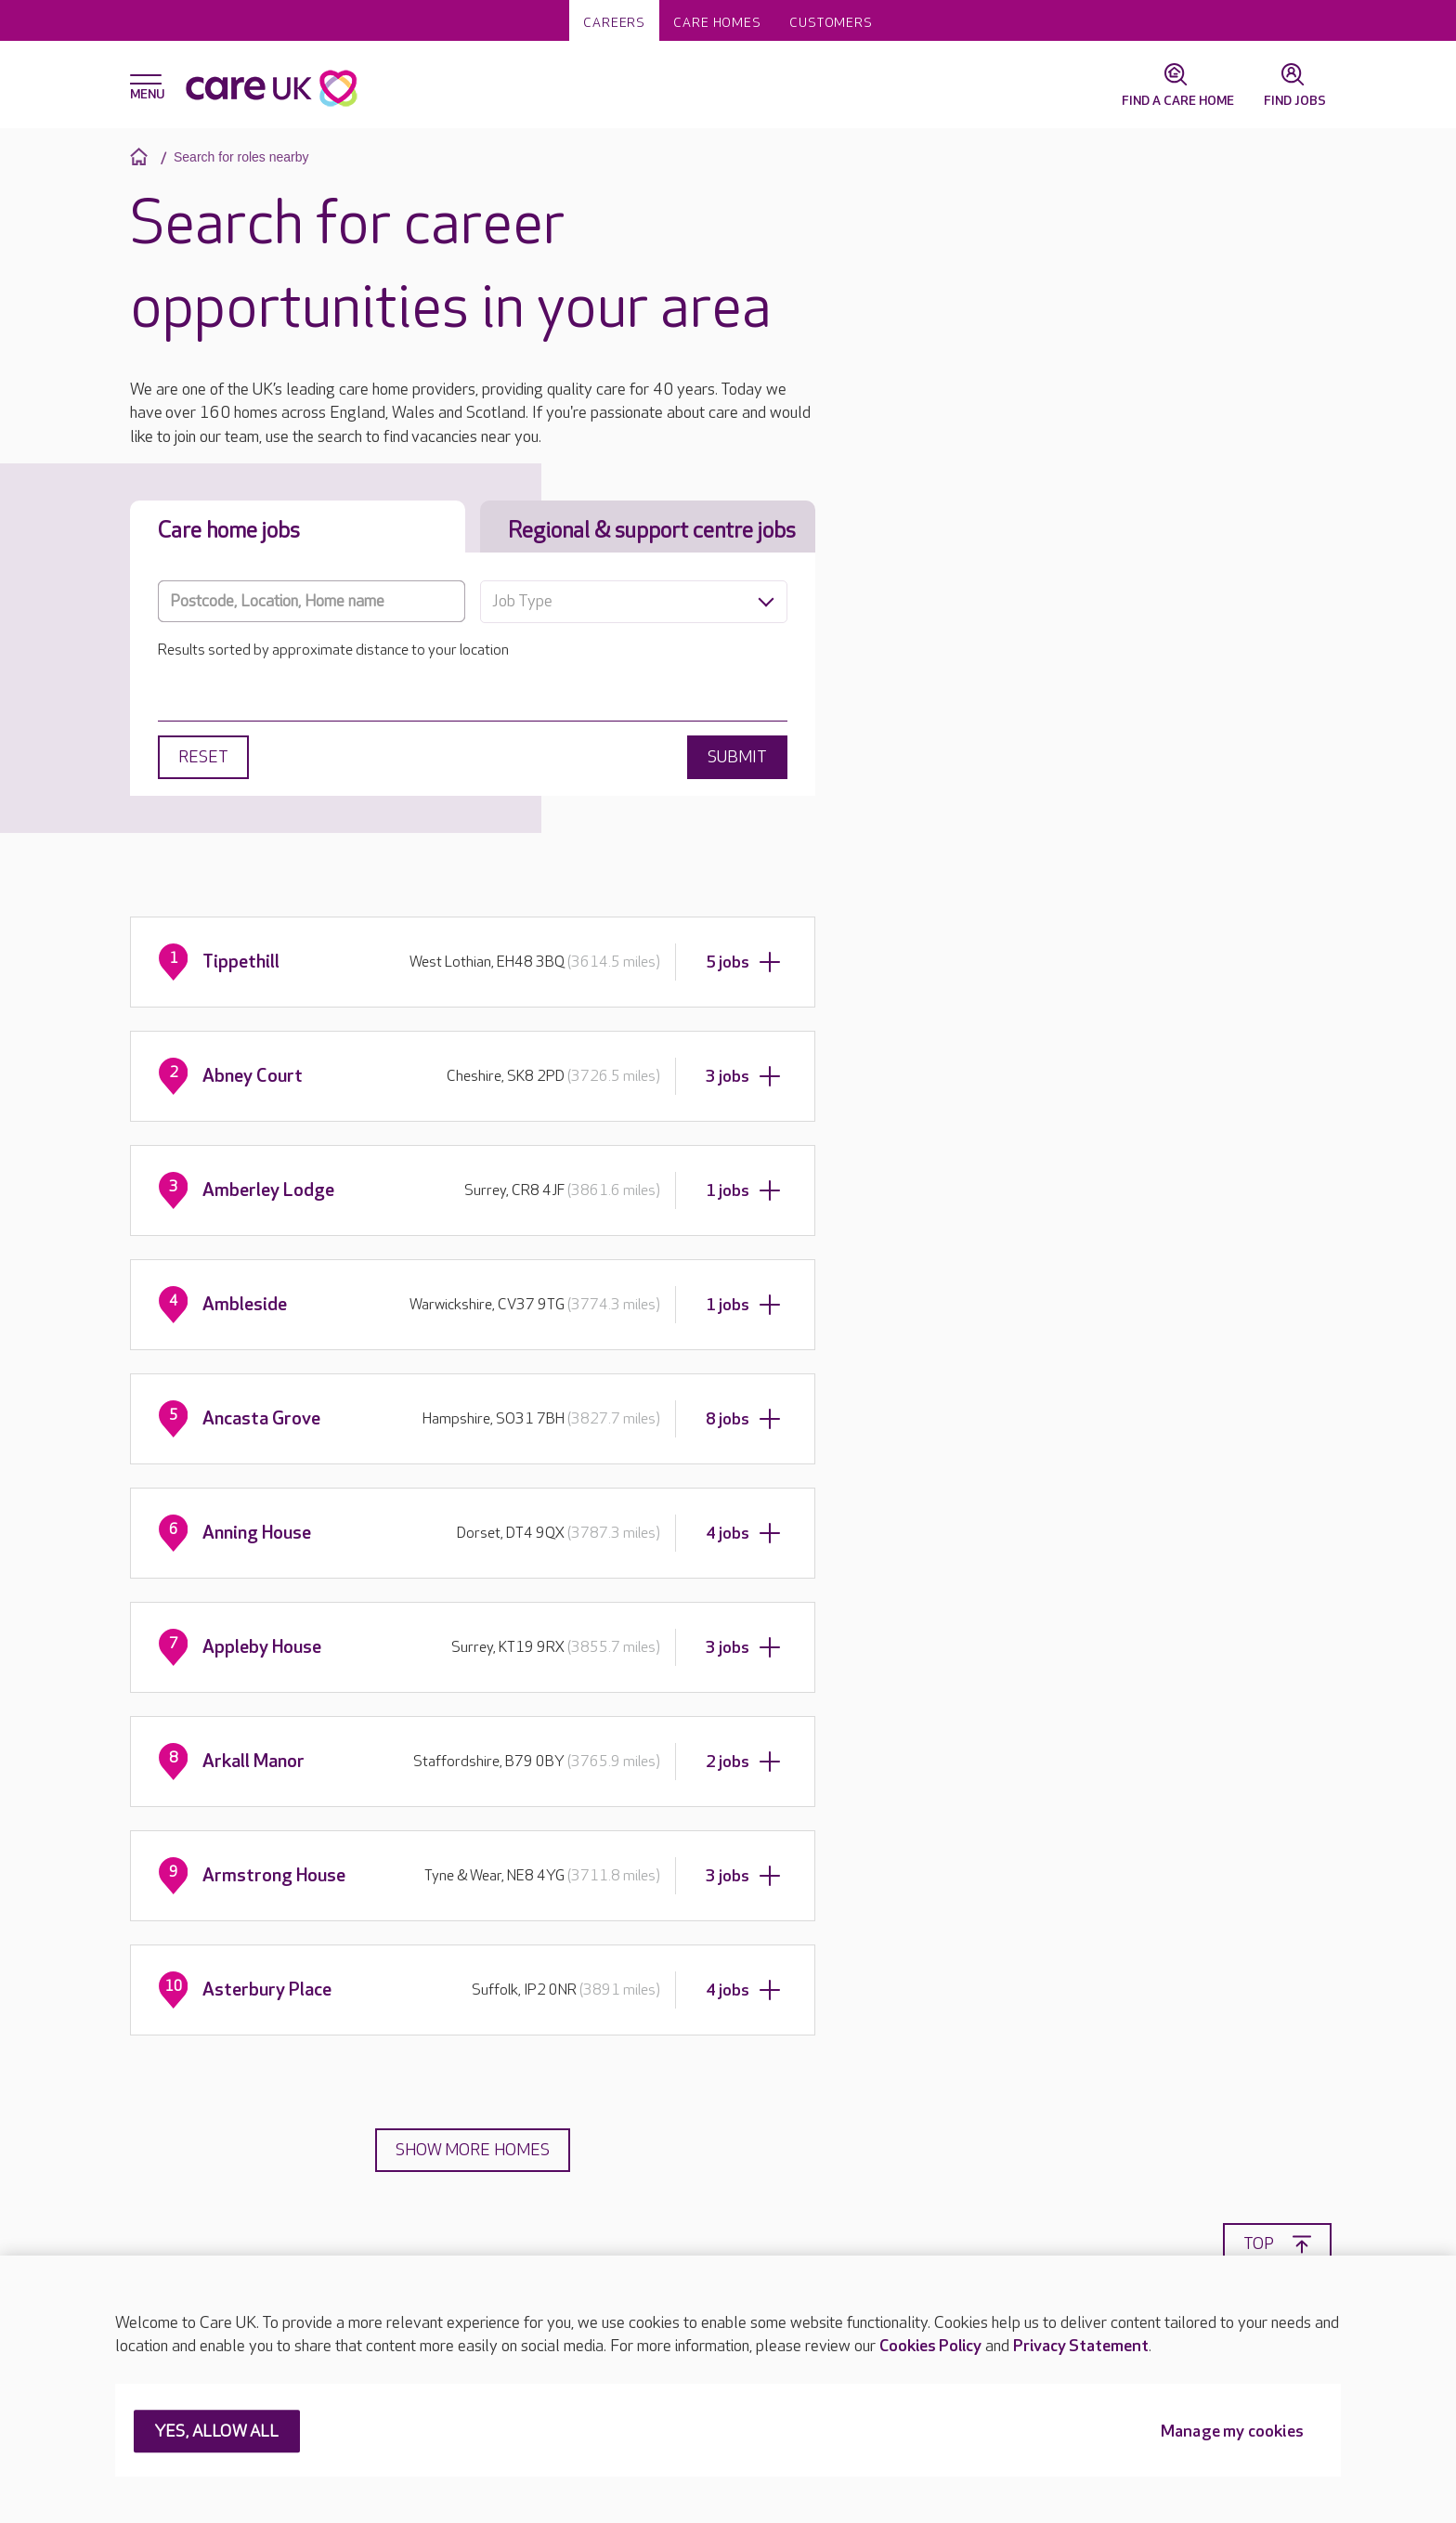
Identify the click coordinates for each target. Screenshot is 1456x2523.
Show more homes (473, 2150)
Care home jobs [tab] (229, 530)
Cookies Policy (930, 2346)
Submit (737, 757)
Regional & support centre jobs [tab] (652, 530)
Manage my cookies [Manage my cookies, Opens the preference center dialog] (1232, 2432)
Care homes (717, 23)
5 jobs (743, 962)
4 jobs (743, 1533)
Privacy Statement (1081, 2346)
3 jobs (743, 1076)
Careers (614, 23)
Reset (203, 757)
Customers (831, 23)
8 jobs (743, 1419)
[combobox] (633, 602)
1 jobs (743, 1190)
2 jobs (743, 1761)
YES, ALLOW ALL (217, 2432)
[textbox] (633, 602)
